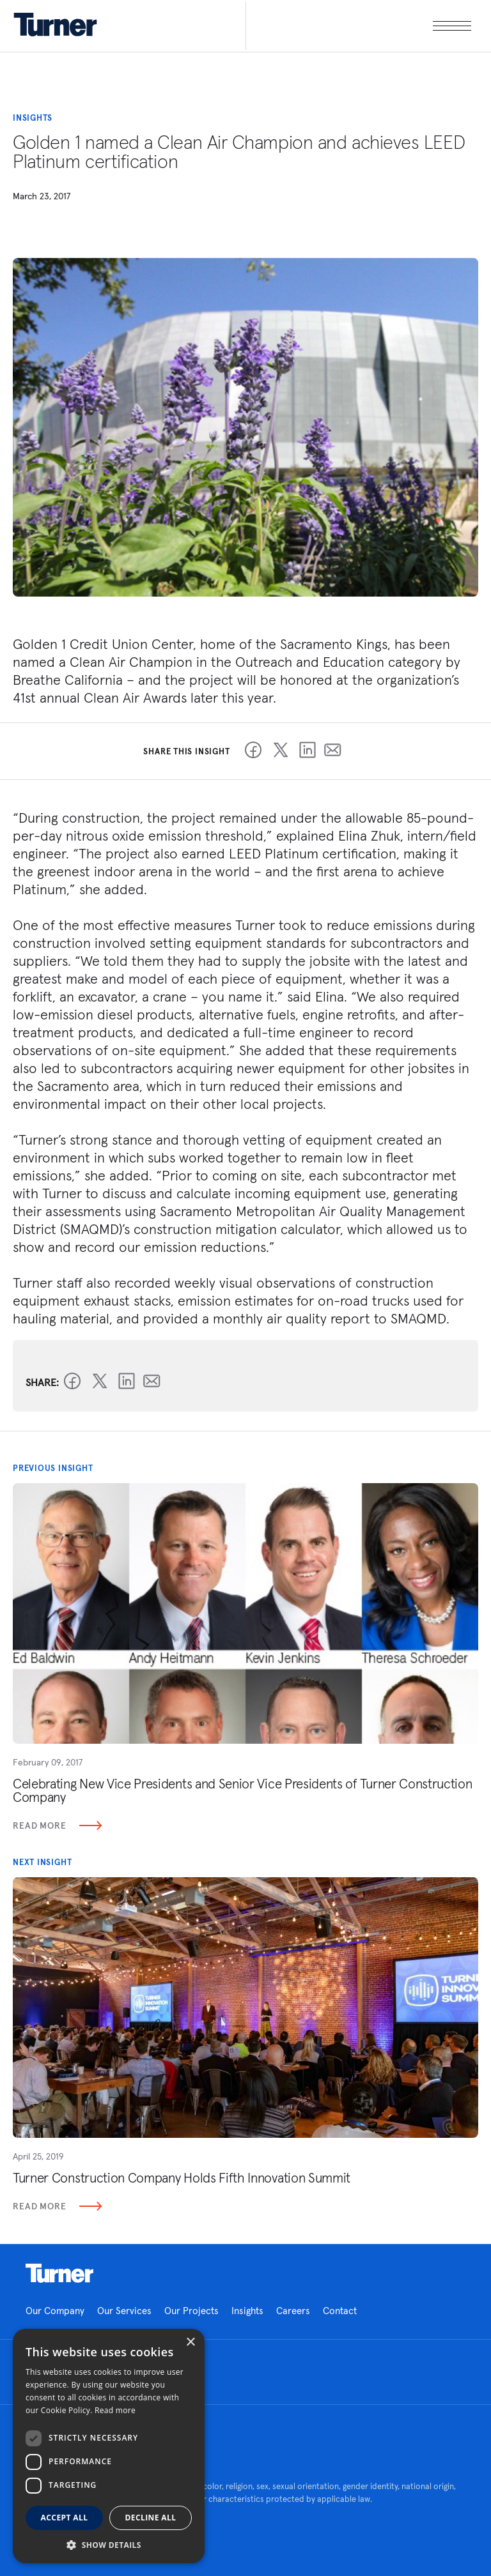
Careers (293, 2311)
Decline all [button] (150, 2517)
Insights (247, 2311)
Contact (340, 2311)
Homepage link (59, 2273)
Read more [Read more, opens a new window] (115, 2410)
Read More (57, 1825)
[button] (109, 2544)
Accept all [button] (64, 2517)
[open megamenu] (358, 26)
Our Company (55, 2311)
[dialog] (109, 2446)
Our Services (124, 2311)
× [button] (190, 2342)
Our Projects (191, 2311)
